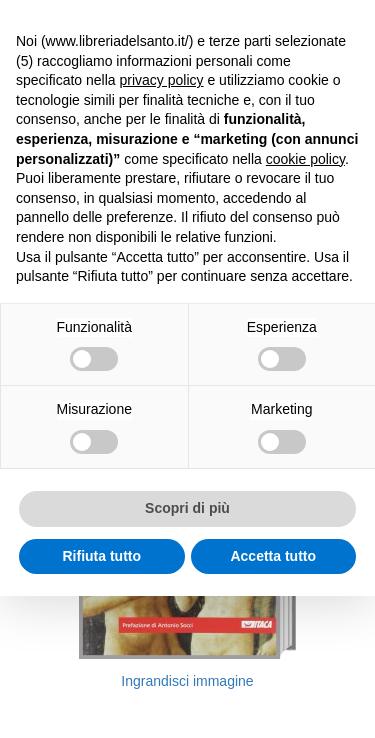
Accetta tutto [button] (273, 556)
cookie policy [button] (305, 159)
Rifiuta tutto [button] (101, 556)
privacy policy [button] (162, 80)
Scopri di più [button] (187, 508)
